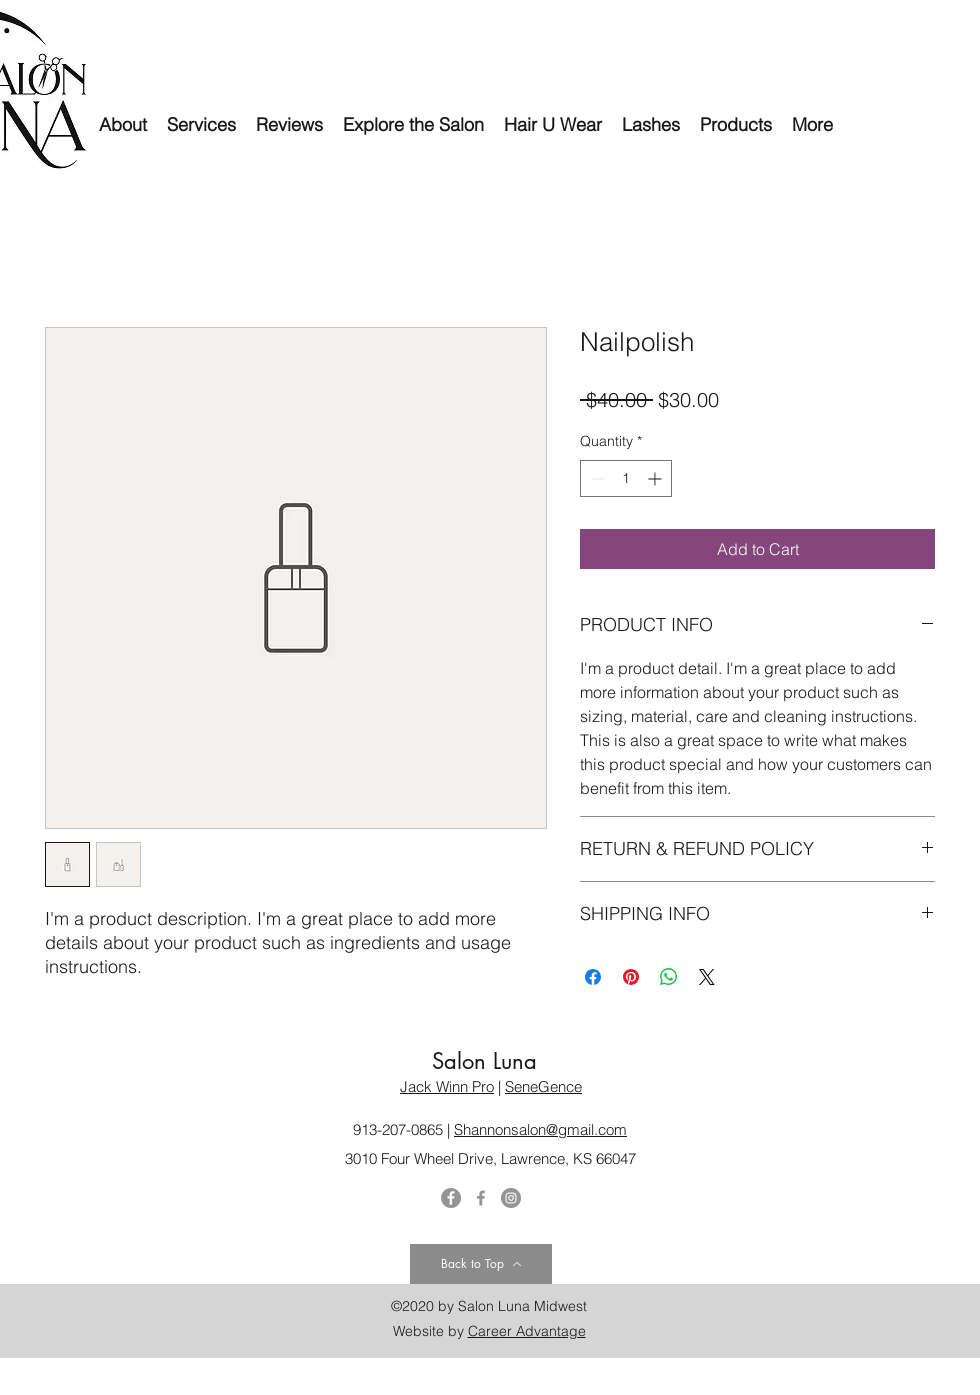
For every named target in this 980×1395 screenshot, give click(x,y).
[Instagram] (511, 1198)
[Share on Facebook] (593, 977)
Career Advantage (527, 1331)
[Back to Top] (481, 1264)
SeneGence (543, 1086)
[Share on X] (707, 977)
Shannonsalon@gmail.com (540, 1129)
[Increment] (656, 478)
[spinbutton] (626, 478)
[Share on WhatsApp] (669, 977)
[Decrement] (595, 478)
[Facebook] (481, 1198)
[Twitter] (451, 1198)
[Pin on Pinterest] (631, 977)
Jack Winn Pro (447, 1086)
